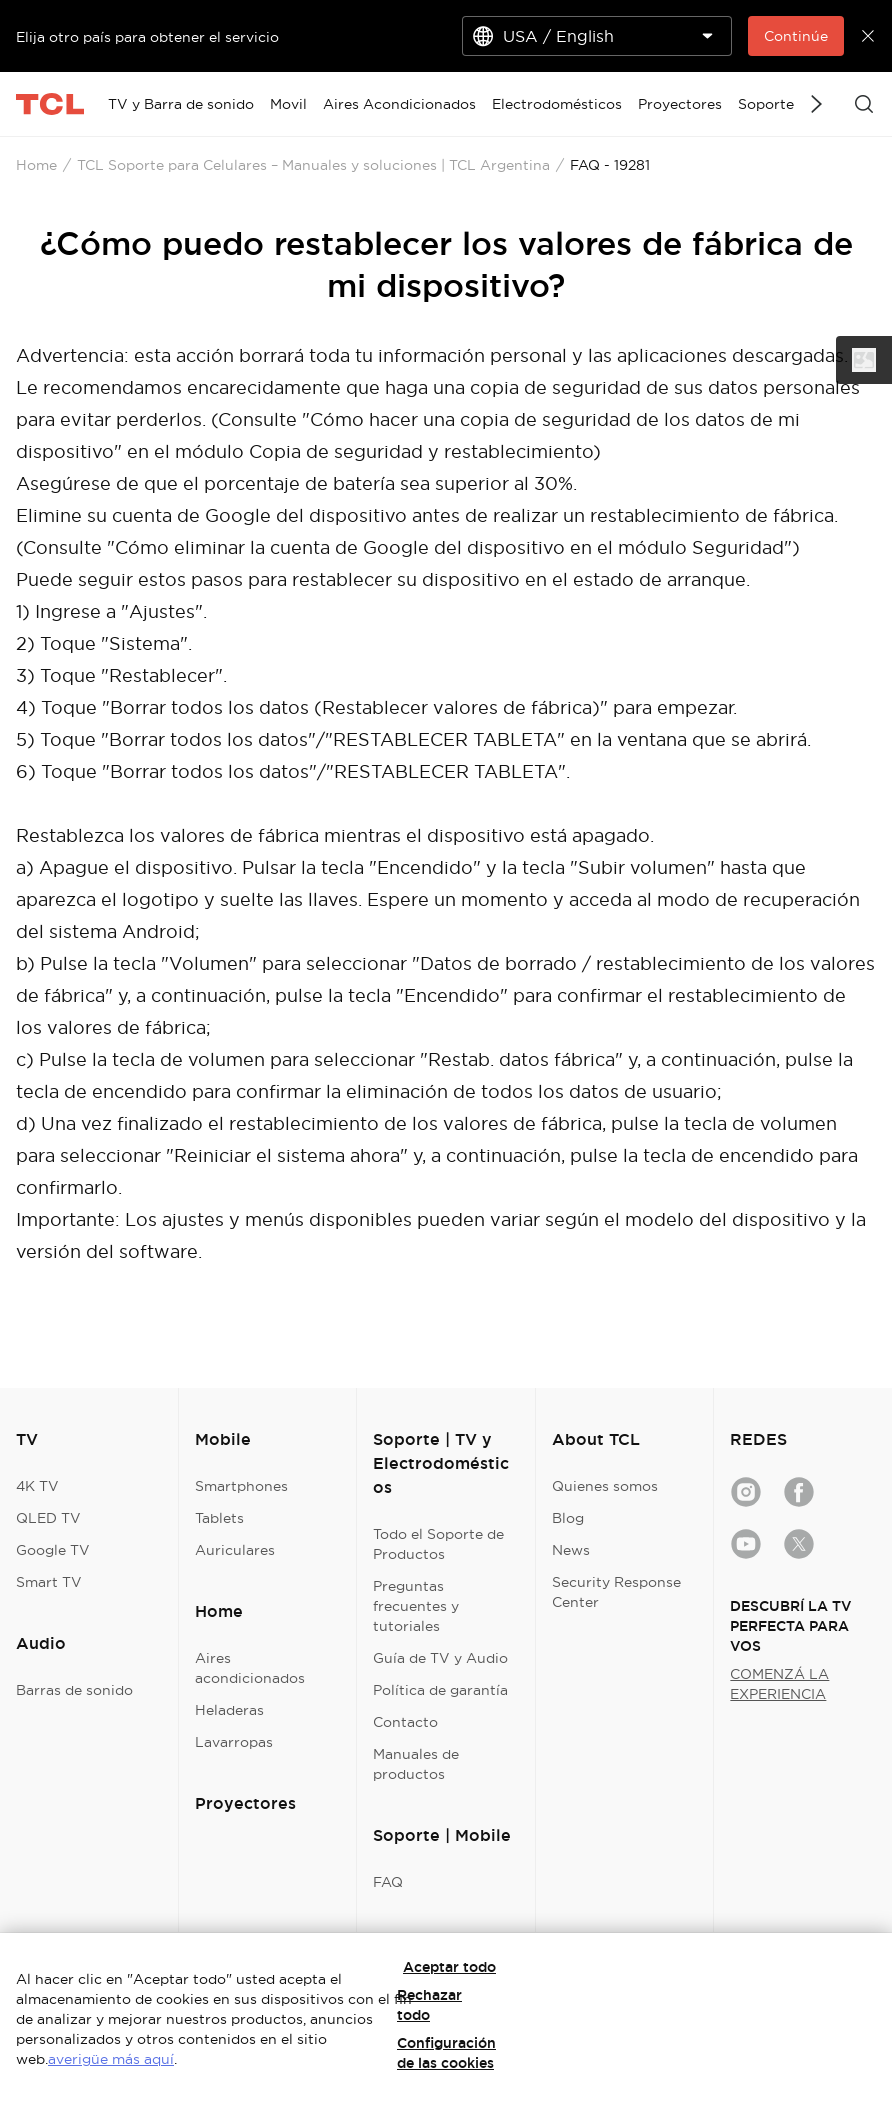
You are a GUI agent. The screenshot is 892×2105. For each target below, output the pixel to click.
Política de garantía (440, 1690)
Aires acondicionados (250, 1668)
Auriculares (235, 1550)
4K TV (37, 1486)
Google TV (53, 1550)
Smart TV (49, 1582)
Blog (568, 1518)
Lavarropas (234, 1742)
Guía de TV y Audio (440, 1658)
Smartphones (241, 1486)
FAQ (388, 1882)
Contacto (405, 1722)
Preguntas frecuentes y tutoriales (416, 1606)
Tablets (219, 1518)
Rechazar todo (429, 2005)
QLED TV (48, 1518)
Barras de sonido (74, 1690)
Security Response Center (616, 1592)
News (571, 1550)
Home (36, 165)
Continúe (796, 36)
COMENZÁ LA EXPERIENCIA (779, 1684)
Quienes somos (605, 1486)
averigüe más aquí (111, 2059)
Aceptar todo (449, 1967)
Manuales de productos (416, 1764)
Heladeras (229, 1710)
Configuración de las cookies (446, 2053)
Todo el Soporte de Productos (438, 1544)
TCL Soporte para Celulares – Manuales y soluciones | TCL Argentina (313, 165)
